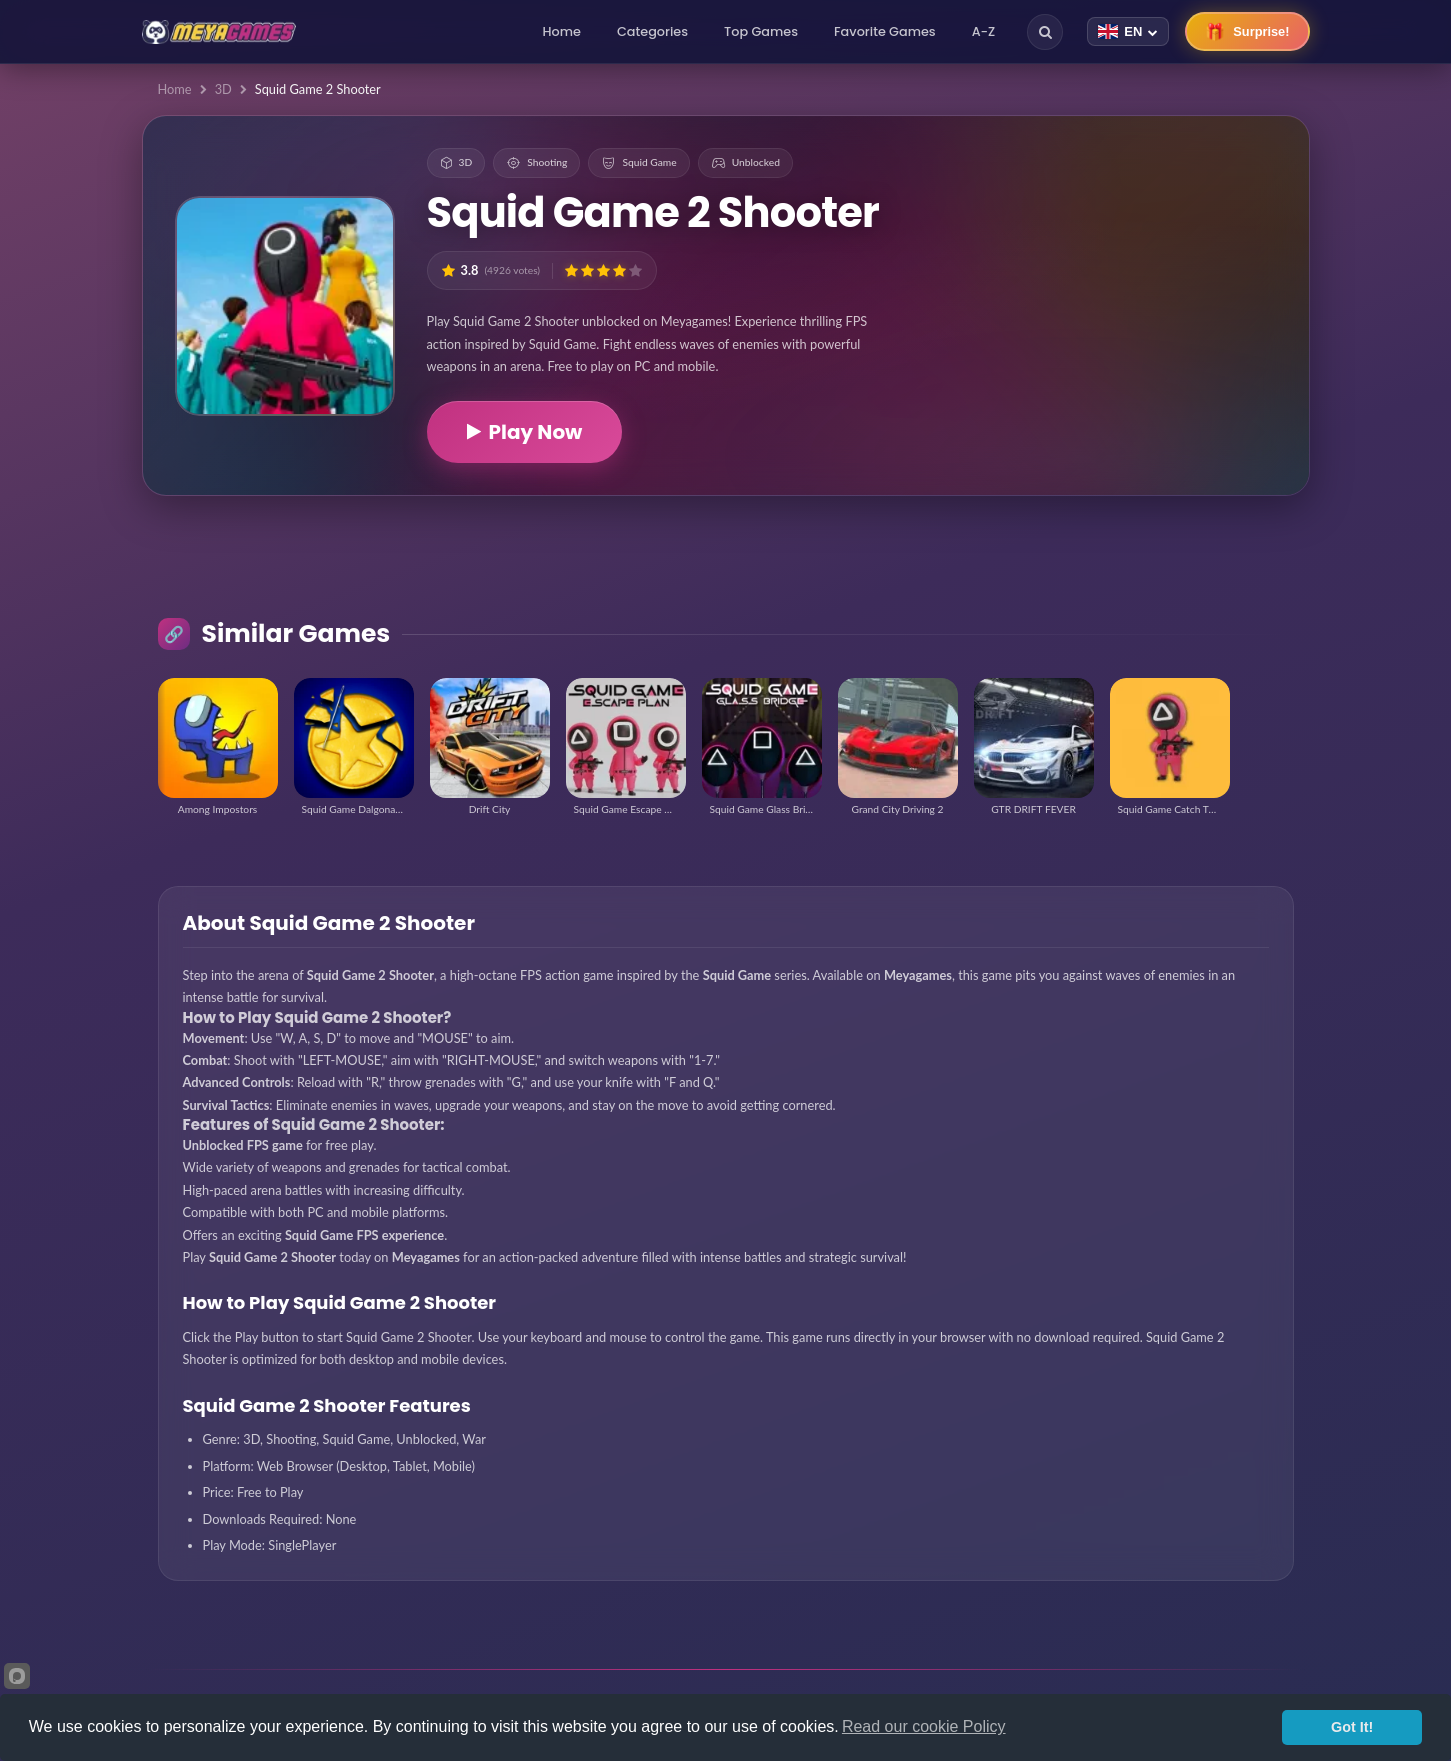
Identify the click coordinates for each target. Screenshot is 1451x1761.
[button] (571, 270)
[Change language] (1128, 31)
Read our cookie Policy (924, 1726)
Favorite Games (885, 31)
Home (562, 31)
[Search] (1045, 32)
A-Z (984, 31)
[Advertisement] (1165, 260)
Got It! (1352, 1727)
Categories (652, 31)
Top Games (761, 31)
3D (223, 89)
